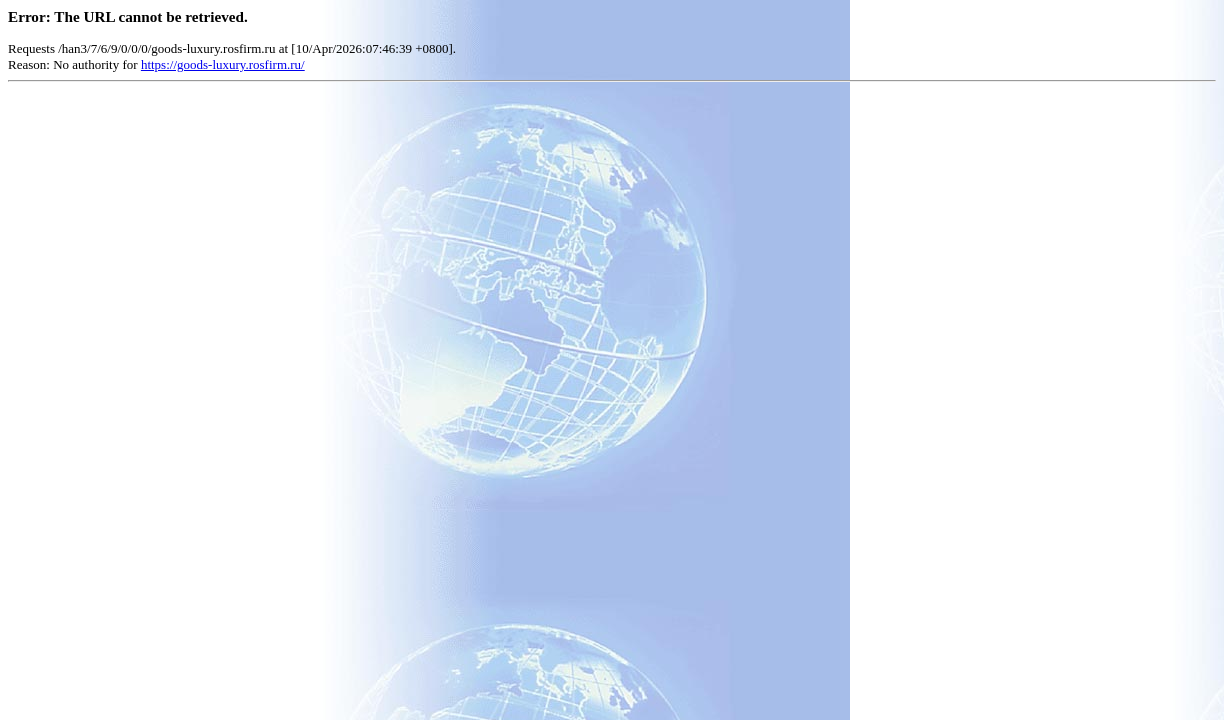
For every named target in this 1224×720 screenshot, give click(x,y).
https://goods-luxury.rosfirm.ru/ (223, 64)
